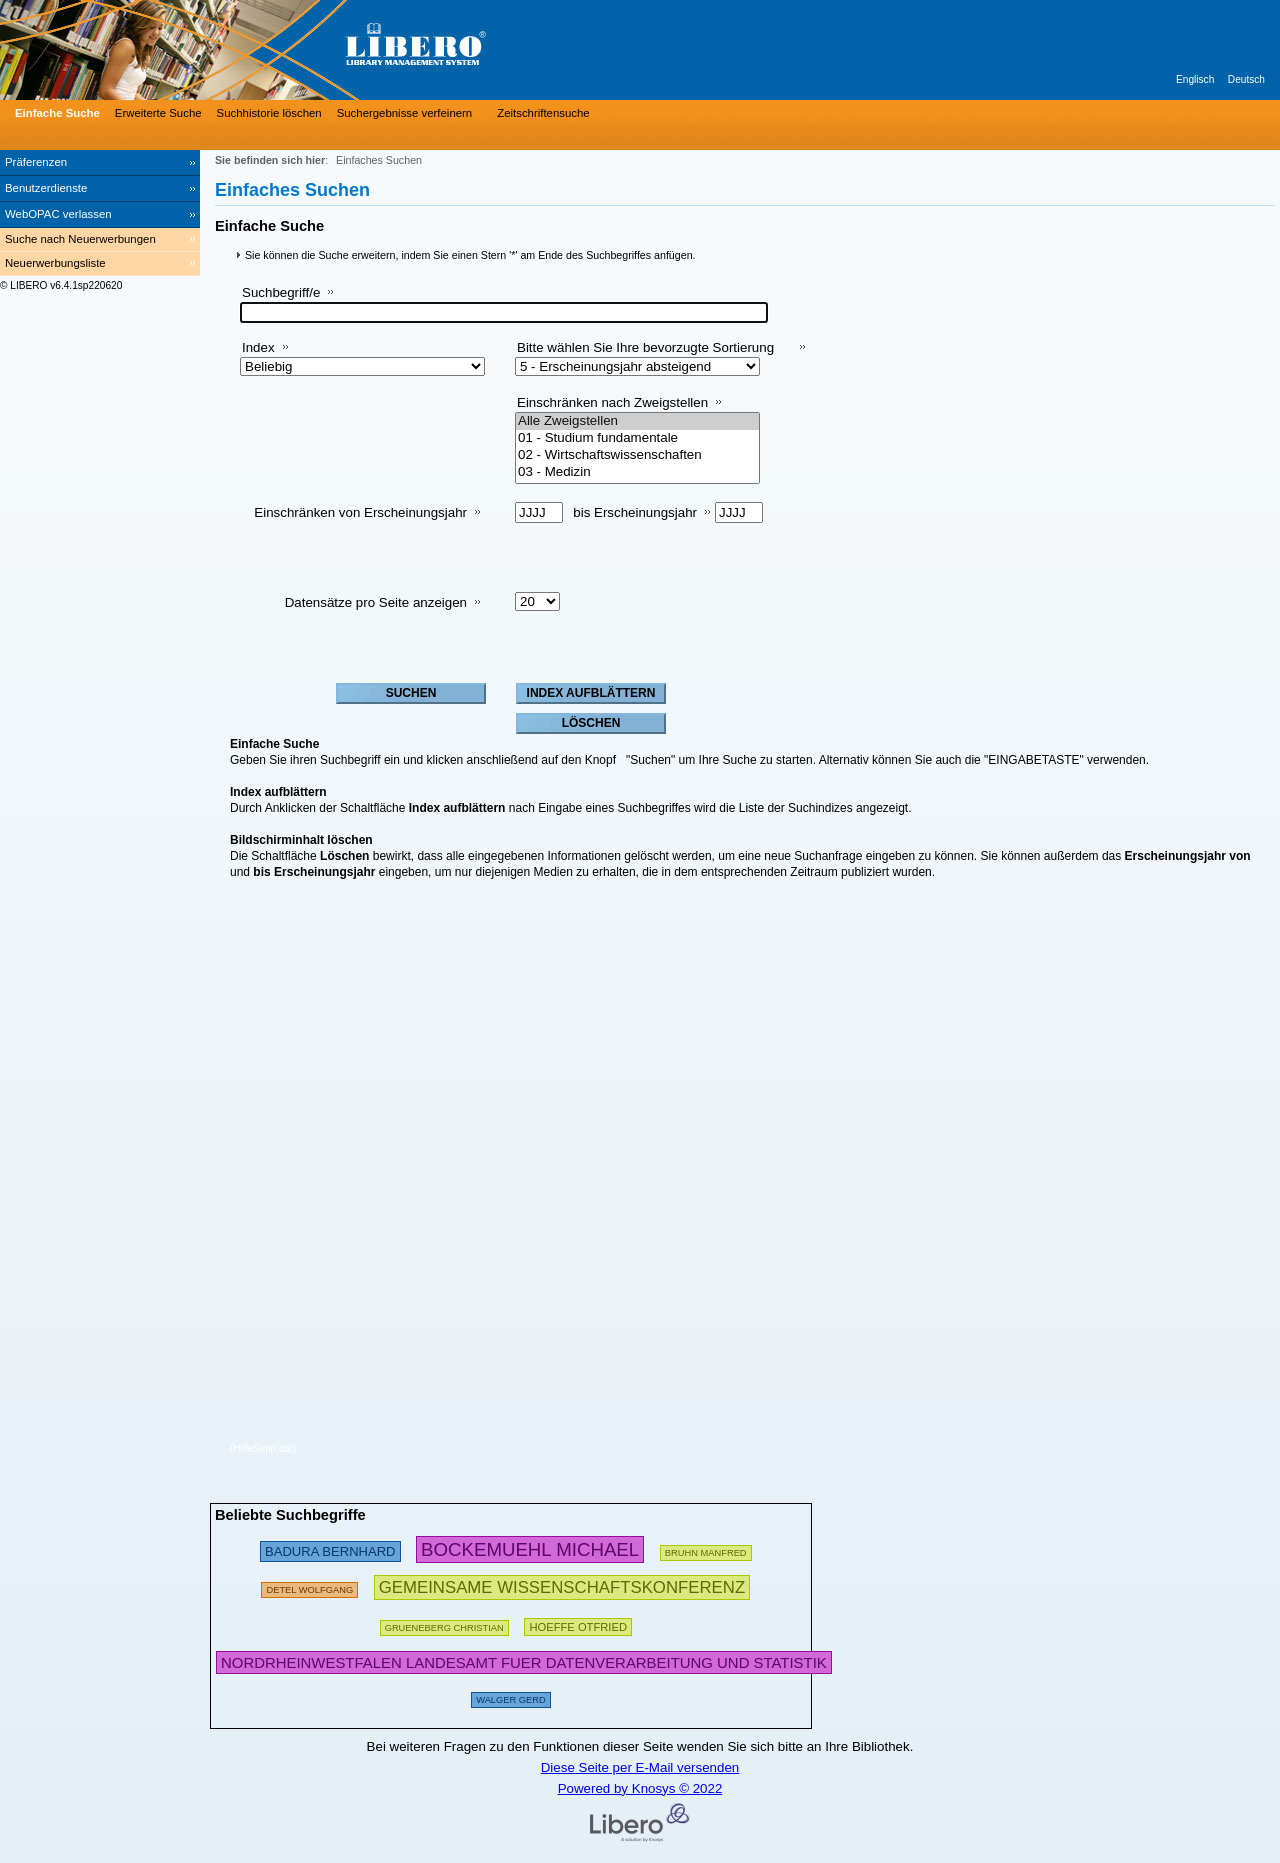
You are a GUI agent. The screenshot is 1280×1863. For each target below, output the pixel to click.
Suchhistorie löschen (269, 113)
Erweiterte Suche (158, 113)
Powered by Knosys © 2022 (640, 1788)
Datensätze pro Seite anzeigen (376, 602)
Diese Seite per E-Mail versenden (640, 1767)
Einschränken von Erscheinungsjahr (360, 512)
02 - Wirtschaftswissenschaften (637, 455)
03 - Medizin (637, 472)
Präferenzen (36, 162)
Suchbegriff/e (281, 292)
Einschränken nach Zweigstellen (612, 402)
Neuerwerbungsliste (55, 263)
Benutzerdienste (46, 188)
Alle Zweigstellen (637, 421)
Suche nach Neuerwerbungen (80, 239)
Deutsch (1246, 79)
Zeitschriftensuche (543, 113)
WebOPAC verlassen (58, 214)
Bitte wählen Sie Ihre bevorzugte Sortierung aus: (645, 355)
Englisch (1195, 79)
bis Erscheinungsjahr (635, 512)
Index (258, 347)
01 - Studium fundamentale (637, 438)
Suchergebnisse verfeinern (405, 113)
